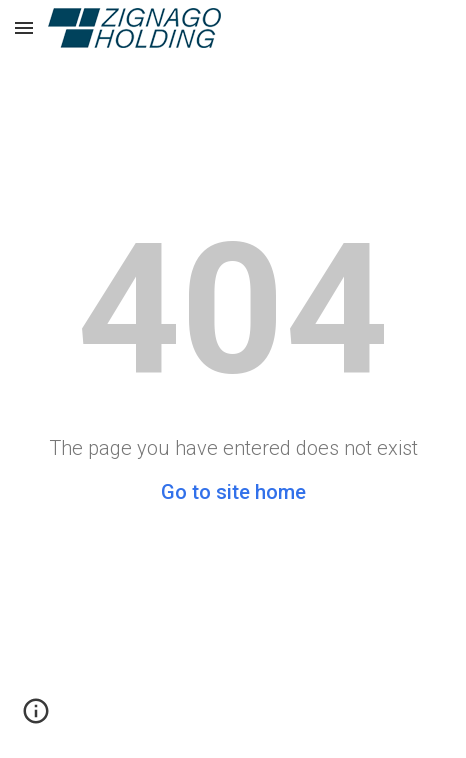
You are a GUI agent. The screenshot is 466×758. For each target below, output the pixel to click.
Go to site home (233, 492)
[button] (24, 27)
